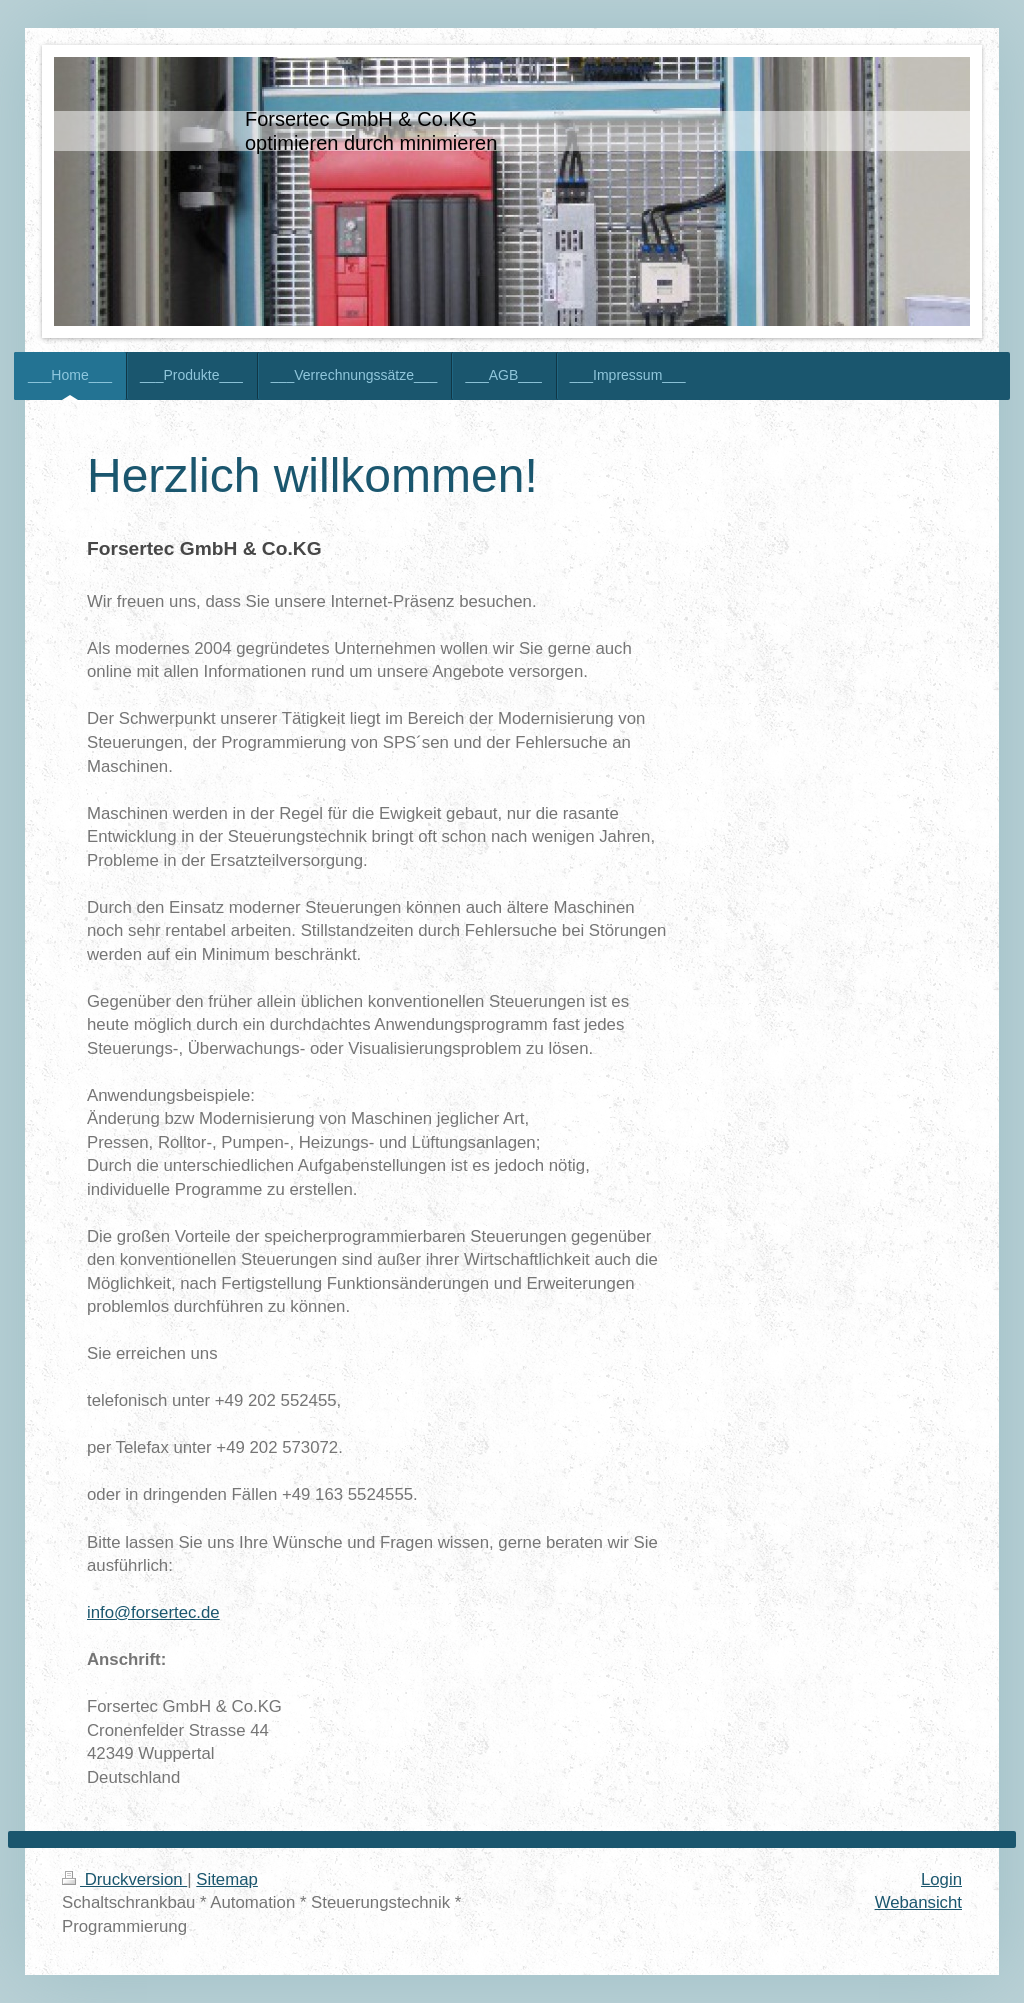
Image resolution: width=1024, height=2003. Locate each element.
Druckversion (124, 1879)
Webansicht (918, 1902)
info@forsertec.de (153, 1612)
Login (941, 1879)
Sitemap (227, 1879)
